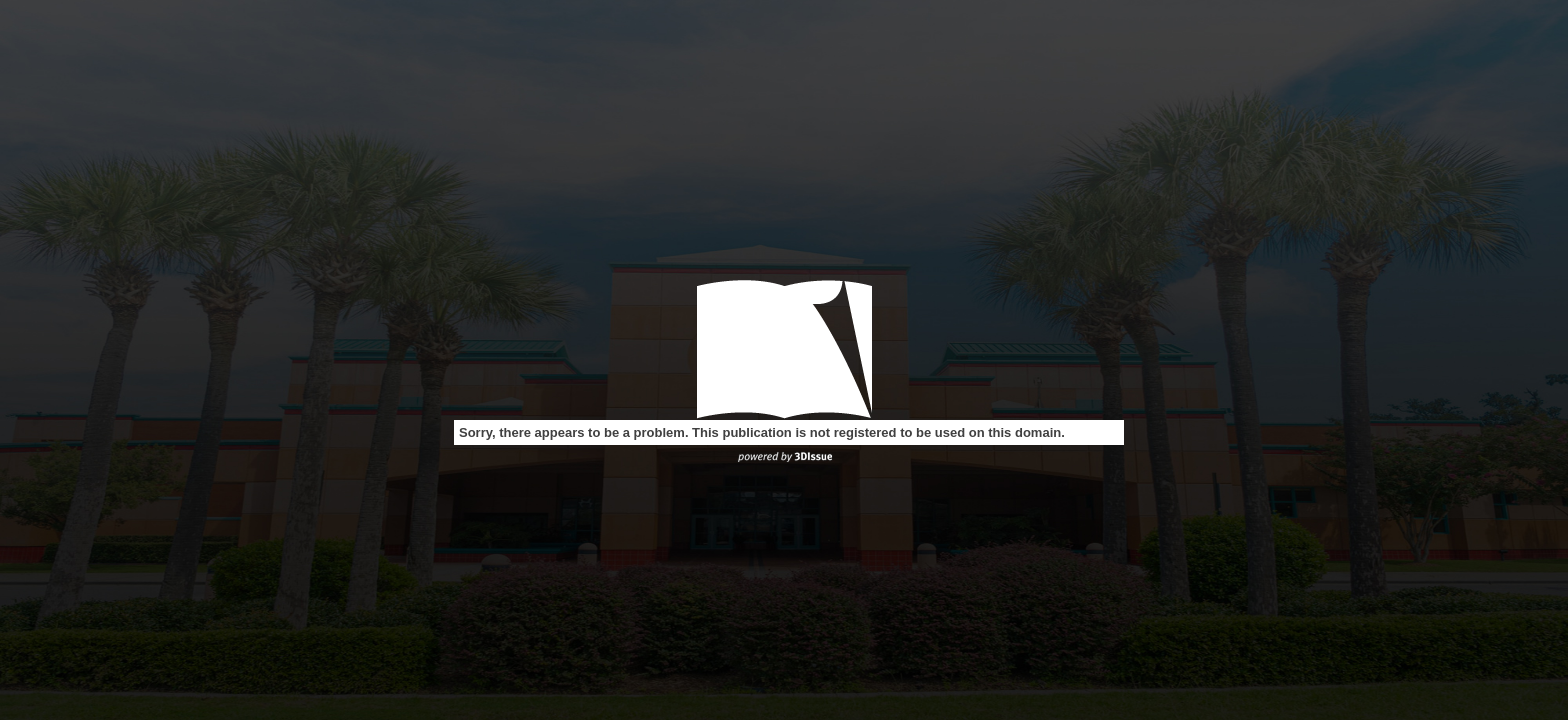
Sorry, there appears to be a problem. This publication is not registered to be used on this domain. (762, 432)
